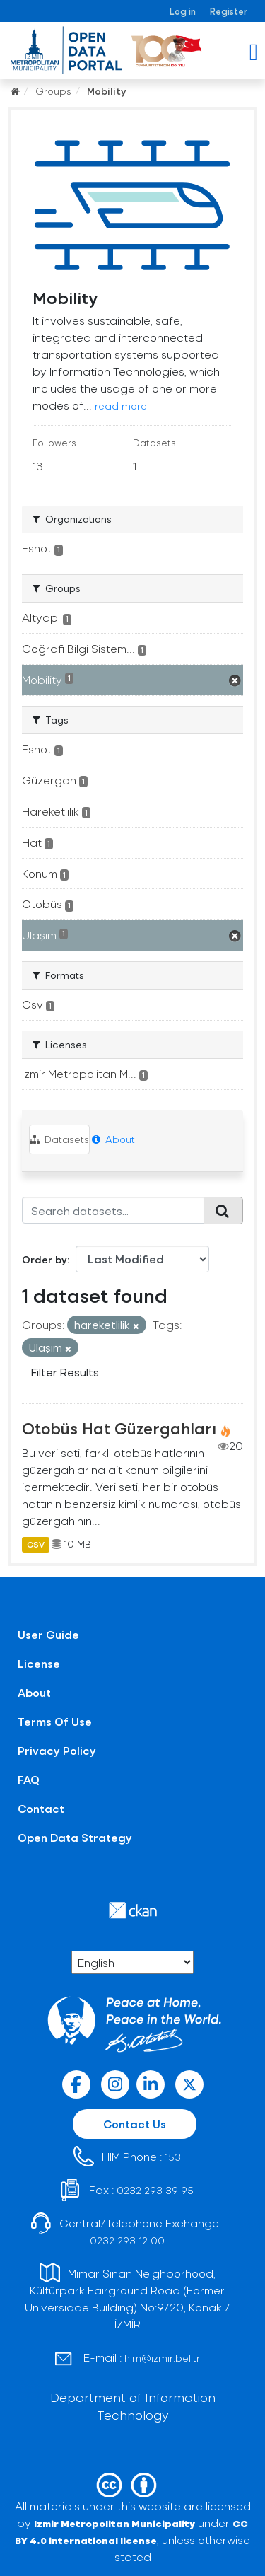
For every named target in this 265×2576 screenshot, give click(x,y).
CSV (36, 1544)
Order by (44, 1259)
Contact (41, 1808)
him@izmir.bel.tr (162, 2358)
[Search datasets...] (113, 1210)
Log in (183, 11)
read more (121, 405)
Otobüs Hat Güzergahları (119, 1428)
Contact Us (134, 2123)
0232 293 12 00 (127, 2240)
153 (173, 2157)
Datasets (59, 1139)
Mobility (106, 91)
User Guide (48, 1634)
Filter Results (65, 1371)
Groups (53, 91)
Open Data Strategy (75, 1837)
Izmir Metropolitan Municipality (114, 2523)
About (113, 1139)
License (39, 1663)
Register (228, 11)
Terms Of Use (55, 1721)
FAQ (29, 1779)
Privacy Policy (57, 1750)
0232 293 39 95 (155, 2190)
